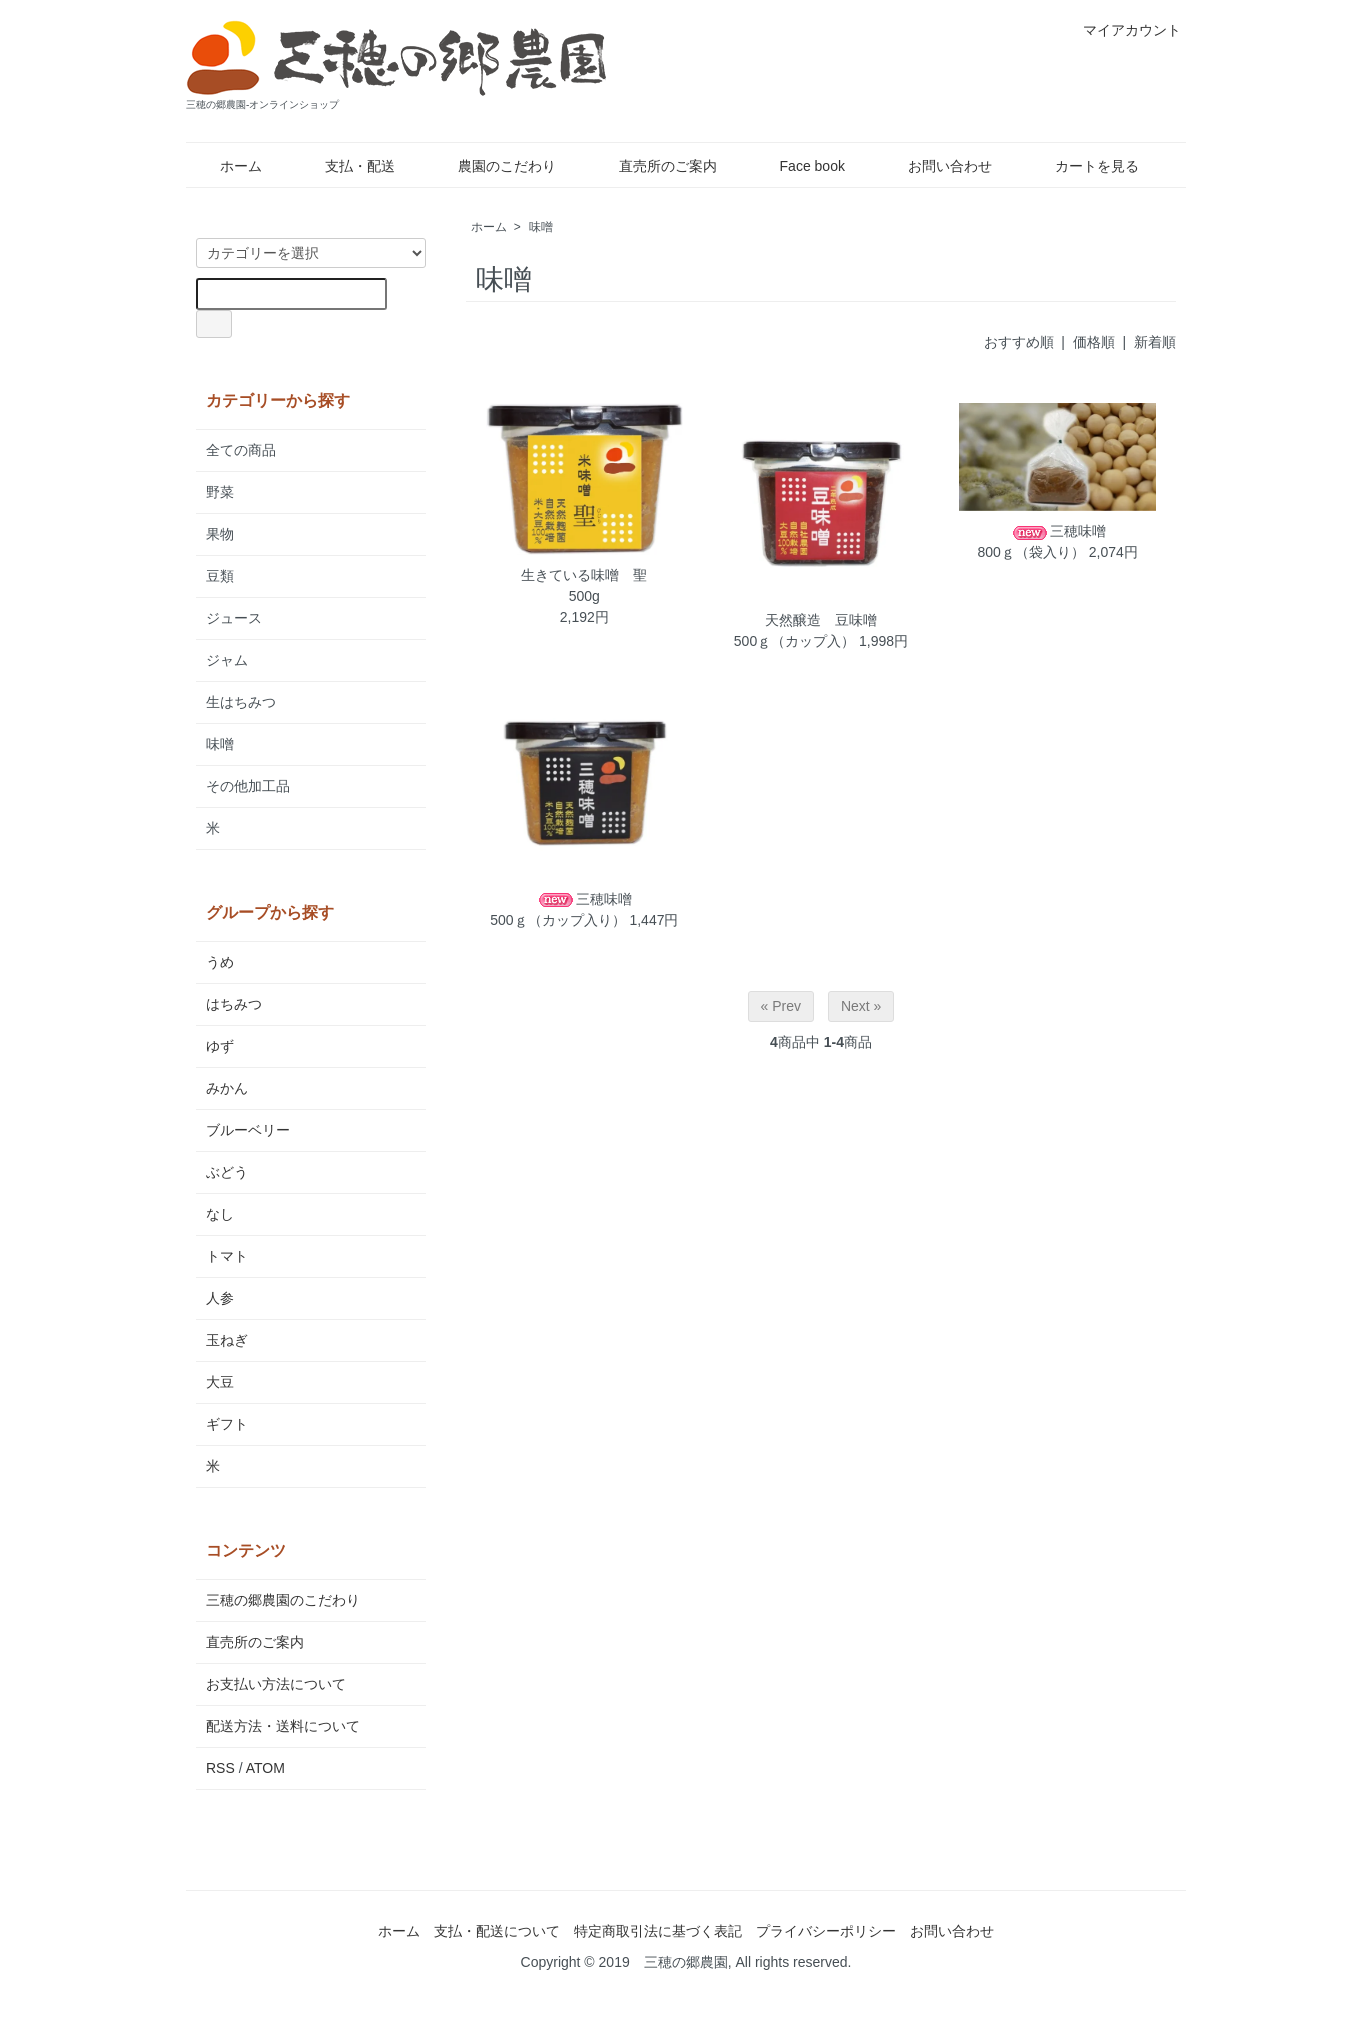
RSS (220, 1768)
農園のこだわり (492, 166)
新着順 (1155, 342)
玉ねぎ (227, 1340)
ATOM (265, 1768)
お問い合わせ (935, 166)
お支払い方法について (276, 1684)
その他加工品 (248, 786)
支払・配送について (497, 1931)
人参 (220, 1298)
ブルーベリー (248, 1130)
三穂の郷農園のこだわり (283, 1600)
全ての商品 (241, 450)
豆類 (220, 576)
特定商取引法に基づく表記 (658, 1931)
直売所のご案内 (653, 166)
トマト (227, 1256)
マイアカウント (1121, 30)
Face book (798, 166)
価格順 (1094, 342)
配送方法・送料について (283, 1726)
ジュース (234, 618)
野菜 (220, 492)
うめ (220, 962)
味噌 (541, 227)
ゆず (220, 1046)
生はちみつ (241, 702)
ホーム (226, 166)
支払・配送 (345, 166)
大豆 (220, 1382)
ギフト (227, 1424)
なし (220, 1214)
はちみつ (234, 1004)
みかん (227, 1088)
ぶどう (227, 1172)
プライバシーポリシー (826, 1931)
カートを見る (1082, 166)
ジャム (227, 660)
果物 (220, 534)
